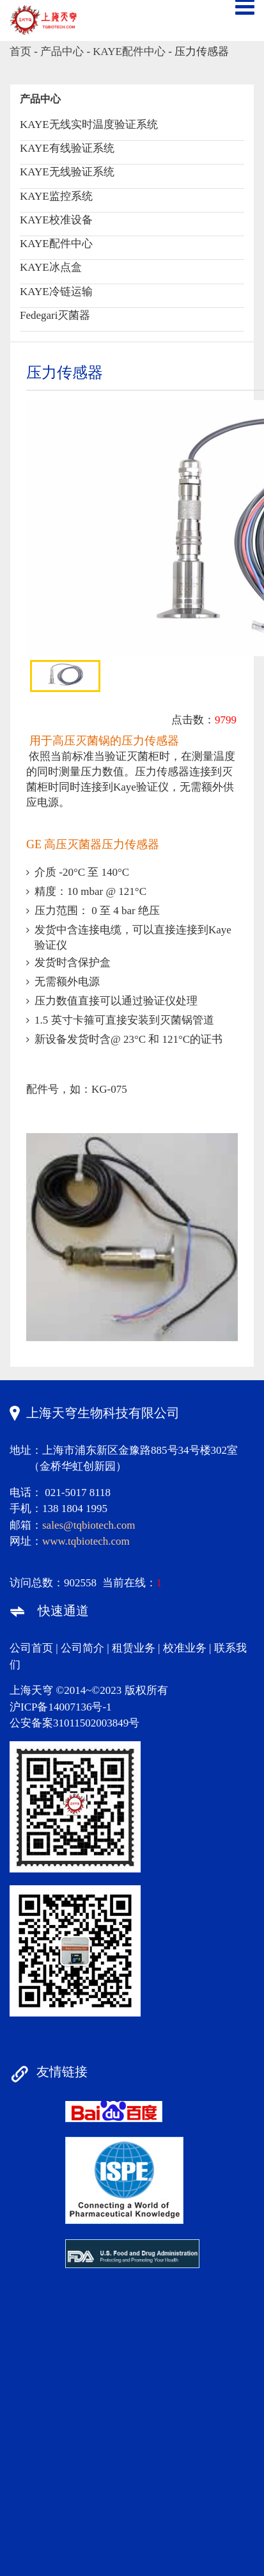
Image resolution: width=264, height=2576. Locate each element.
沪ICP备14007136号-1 (61, 1707)
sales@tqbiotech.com (88, 1525)
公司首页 (31, 1648)
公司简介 (82, 1648)
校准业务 (184, 1648)
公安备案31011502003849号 (74, 1723)
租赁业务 (133, 1648)
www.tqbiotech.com (86, 1541)
